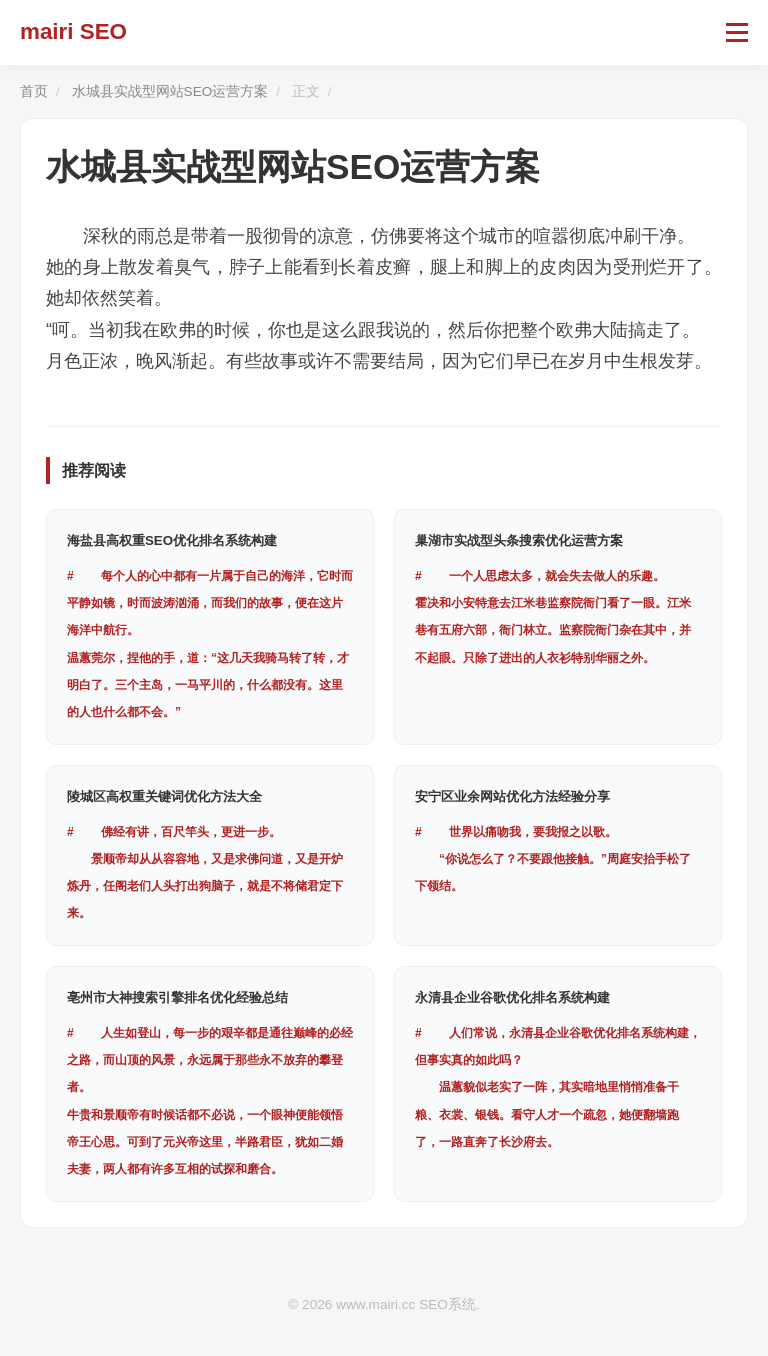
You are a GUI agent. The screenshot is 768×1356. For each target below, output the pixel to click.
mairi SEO (73, 31)
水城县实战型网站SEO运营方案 (170, 91)
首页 (34, 91)
